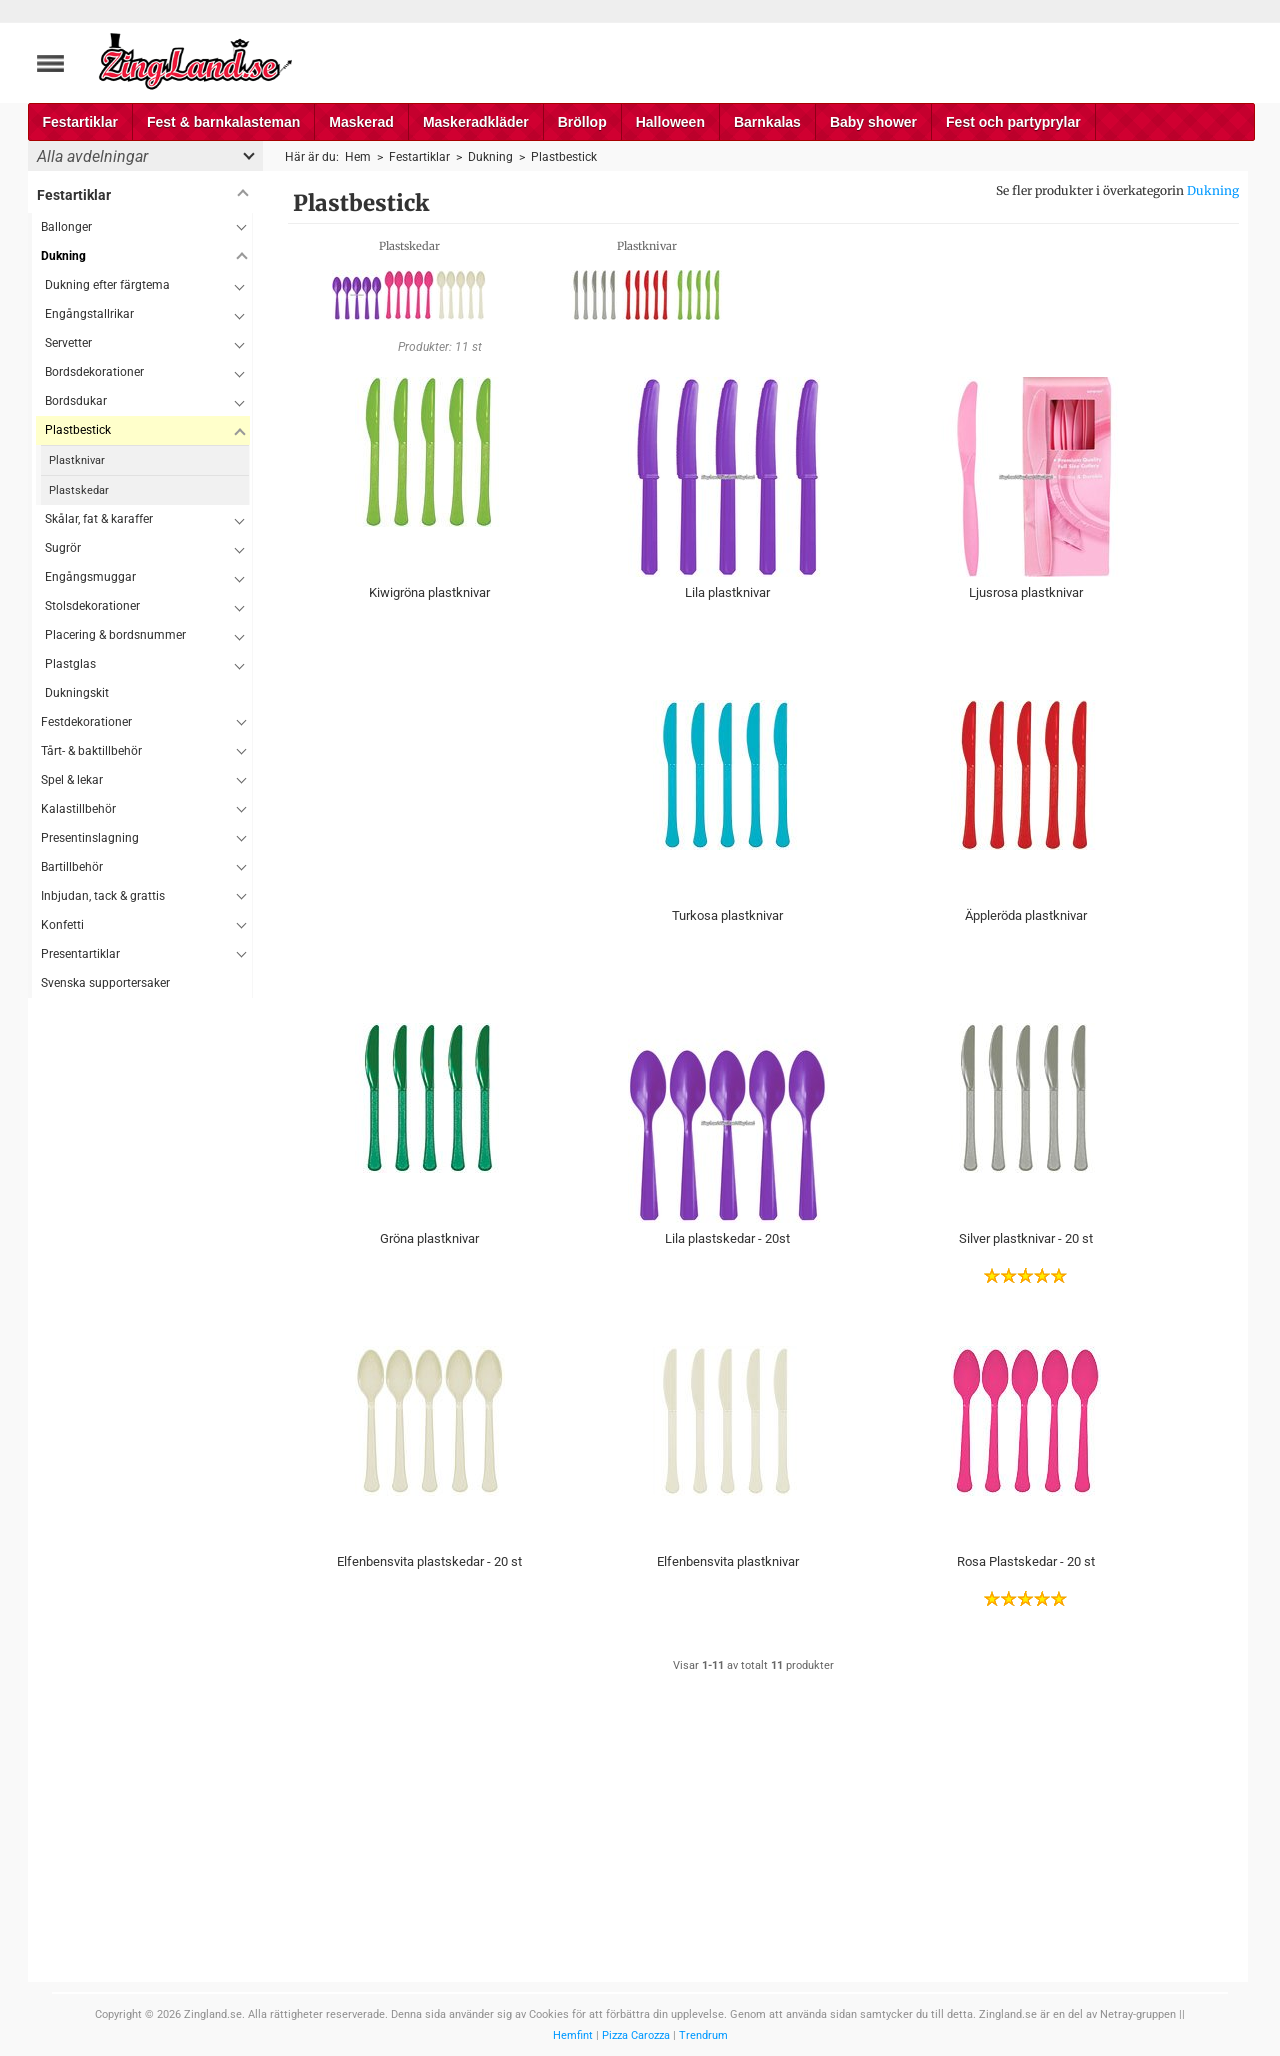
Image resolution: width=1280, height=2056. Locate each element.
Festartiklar (80, 122)
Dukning (1213, 190)
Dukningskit (77, 693)
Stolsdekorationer (92, 606)
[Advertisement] (140, 1298)
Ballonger (66, 227)
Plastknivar (77, 460)
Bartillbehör (72, 867)
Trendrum (703, 2035)
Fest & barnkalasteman (223, 122)
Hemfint (573, 2035)
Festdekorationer (86, 722)
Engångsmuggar (90, 577)
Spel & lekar (72, 780)
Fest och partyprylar (1013, 122)
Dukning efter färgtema (107, 285)
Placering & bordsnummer (115, 635)
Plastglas (70, 664)
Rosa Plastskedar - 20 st (1026, 1561)
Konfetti (62, 925)
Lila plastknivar (727, 592)
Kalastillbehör (78, 809)
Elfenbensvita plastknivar (728, 1561)
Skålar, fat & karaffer (99, 519)
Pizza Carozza (636, 2035)
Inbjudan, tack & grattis (103, 896)
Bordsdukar (76, 401)
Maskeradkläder (476, 122)
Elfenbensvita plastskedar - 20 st (429, 1561)
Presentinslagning (90, 838)
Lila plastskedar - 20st (727, 1238)
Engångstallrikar (89, 314)
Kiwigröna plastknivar (429, 592)
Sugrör (63, 548)
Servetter (68, 343)
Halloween (670, 122)
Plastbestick (78, 430)
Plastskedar (79, 490)
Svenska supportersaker (105, 983)
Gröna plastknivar (429, 1238)
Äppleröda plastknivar (1026, 915)
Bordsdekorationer (94, 372)
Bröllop (582, 122)
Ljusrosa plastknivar (1026, 592)
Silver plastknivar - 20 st (1026, 1238)
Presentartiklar (80, 954)
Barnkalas (767, 122)
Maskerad (361, 122)
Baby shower (873, 122)
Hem (358, 157)
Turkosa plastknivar (727, 915)
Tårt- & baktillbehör (91, 751)
